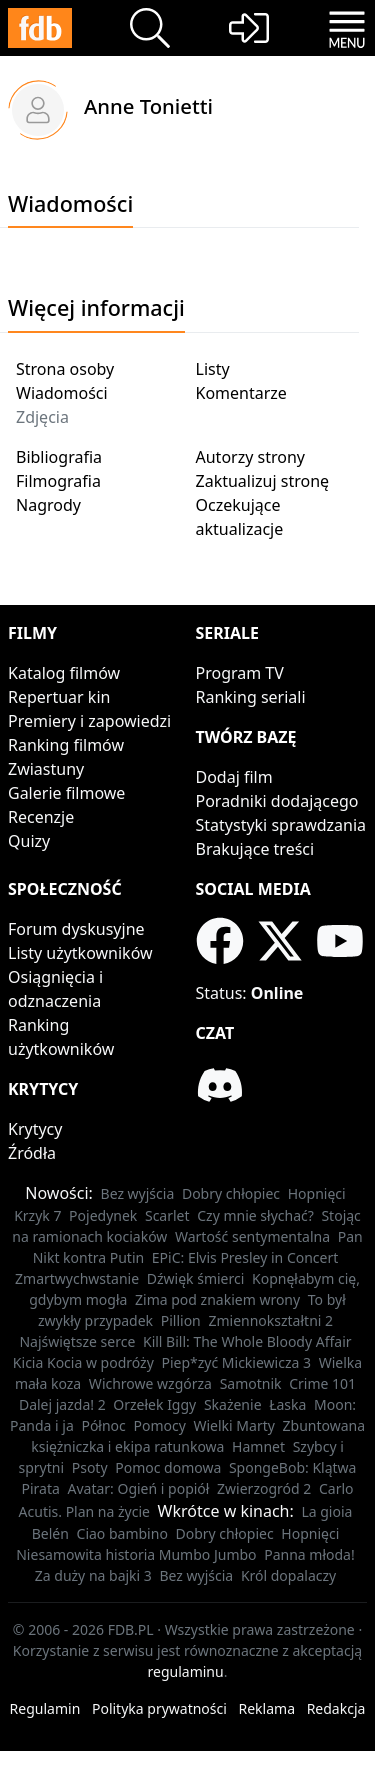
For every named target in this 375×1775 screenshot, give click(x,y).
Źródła (32, 1153)
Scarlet (167, 1215)
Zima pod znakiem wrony (217, 1299)
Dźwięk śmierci (196, 1278)
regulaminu (186, 1671)
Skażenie (233, 1404)
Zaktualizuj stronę (263, 481)
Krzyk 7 (37, 1215)
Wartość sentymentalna (252, 1236)
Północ (103, 1425)
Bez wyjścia (138, 1193)
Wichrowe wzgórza (150, 1383)
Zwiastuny (46, 769)
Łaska (287, 1404)
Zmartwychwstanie (77, 1278)
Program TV (240, 673)
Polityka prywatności (159, 1708)
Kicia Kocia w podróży (83, 1362)
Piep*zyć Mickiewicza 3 (236, 1362)
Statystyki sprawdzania (281, 825)
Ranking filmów (66, 745)
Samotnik (251, 1383)
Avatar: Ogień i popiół (138, 1488)
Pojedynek (103, 1215)
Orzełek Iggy (154, 1404)
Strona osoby (65, 369)
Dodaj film (234, 777)
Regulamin (45, 1708)
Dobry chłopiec (231, 1193)
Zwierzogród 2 (264, 1488)
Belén (50, 1533)
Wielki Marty (233, 1425)
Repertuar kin (59, 697)
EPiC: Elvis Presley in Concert (245, 1257)
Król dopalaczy (288, 1575)
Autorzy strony (250, 457)
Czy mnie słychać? (255, 1215)
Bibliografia (59, 457)
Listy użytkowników (80, 953)
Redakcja (336, 1708)
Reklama (267, 1708)
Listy (213, 369)
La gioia (326, 1511)
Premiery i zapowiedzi (89, 721)
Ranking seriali (251, 697)
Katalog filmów (64, 673)
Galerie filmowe (66, 793)
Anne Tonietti (148, 106)
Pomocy (159, 1425)
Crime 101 (322, 1383)
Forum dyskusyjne (76, 929)
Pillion (181, 1320)
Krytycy (35, 1129)
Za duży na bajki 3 (93, 1575)
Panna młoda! (309, 1554)
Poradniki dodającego (277, 801)
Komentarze (241, 393)
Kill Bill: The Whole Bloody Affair (247, 1341)
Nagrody (48, 505)
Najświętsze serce (77, 1341)
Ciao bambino (122, 1533)
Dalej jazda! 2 (62, 1404)
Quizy (29, 841)
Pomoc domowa (168, 1467)
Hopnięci (317, 1193)
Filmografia (58, 481)
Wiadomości (62, 393)
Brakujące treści (255, 849)
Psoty (90, 1467)
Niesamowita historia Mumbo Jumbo (136, 1554)
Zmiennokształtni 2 (270, 1320)
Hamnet (258, 1446)
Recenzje (41, 817)
